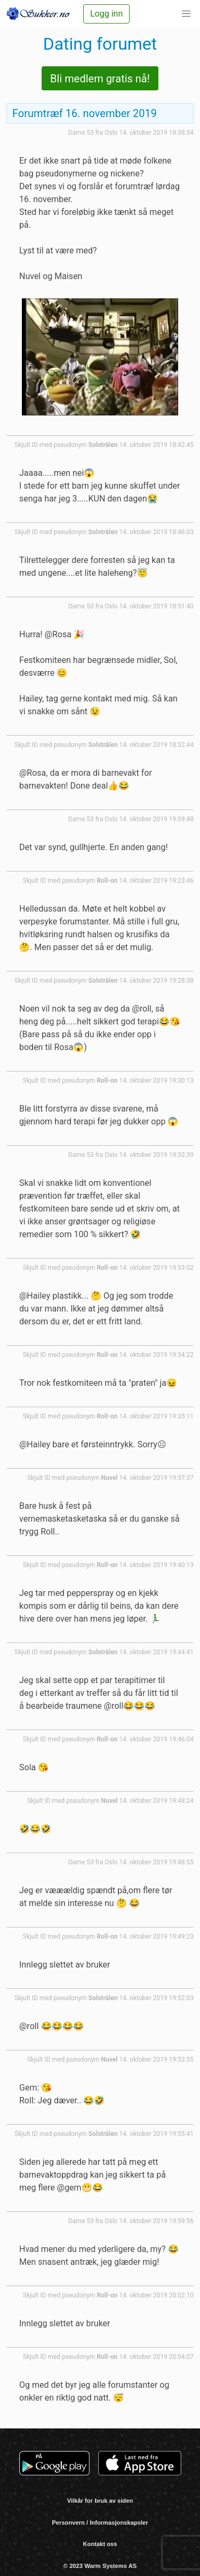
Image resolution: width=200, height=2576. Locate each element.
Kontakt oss (100, 2544)
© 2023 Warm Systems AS (100, 2566)
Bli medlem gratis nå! (100, 78)
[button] (186, 14)
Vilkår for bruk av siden (100, 2500)
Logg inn (106, 14)
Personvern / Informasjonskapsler (100, 2522)
